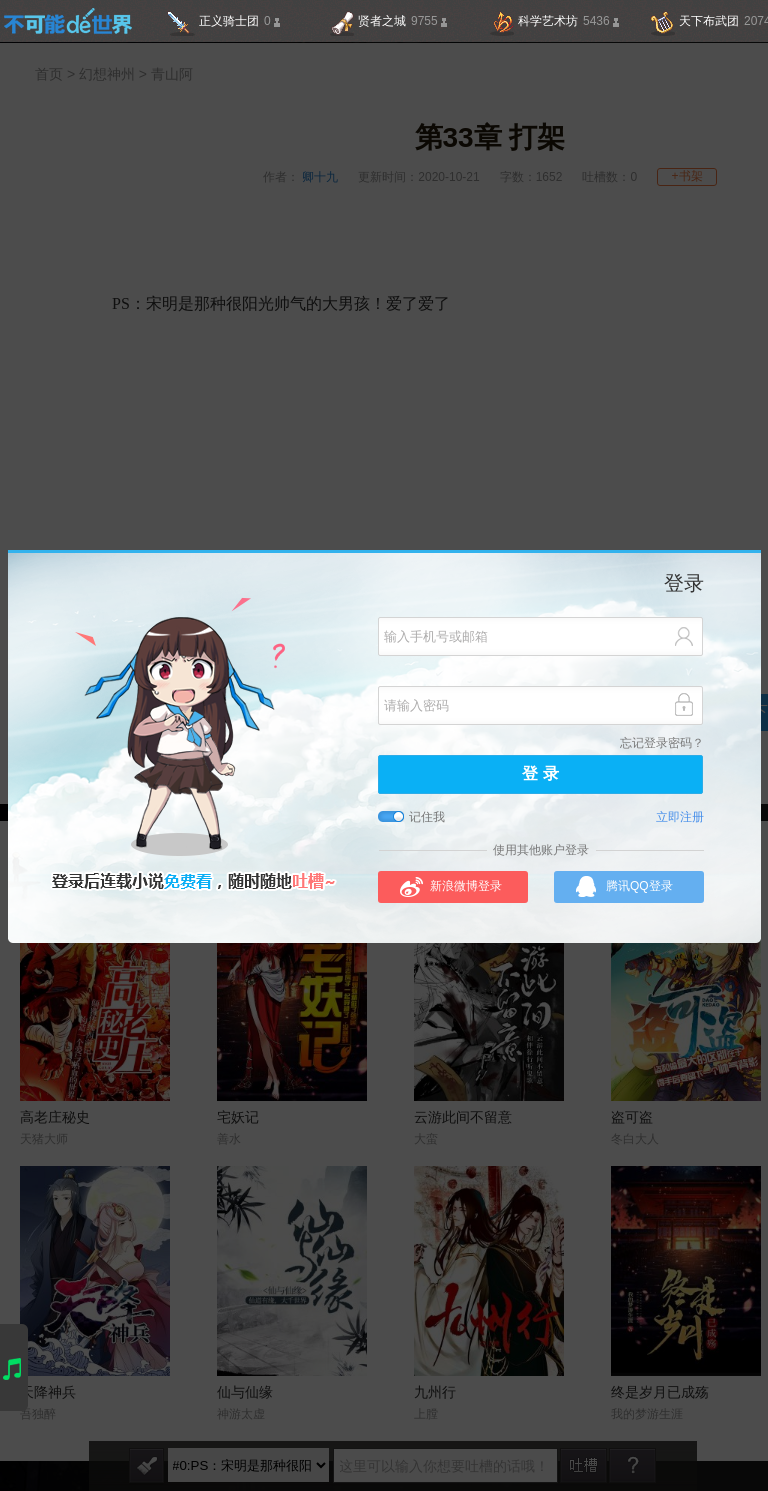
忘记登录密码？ (662, 743)
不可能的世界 (67, 21)
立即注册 (680, 817)
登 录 (540, 774)
